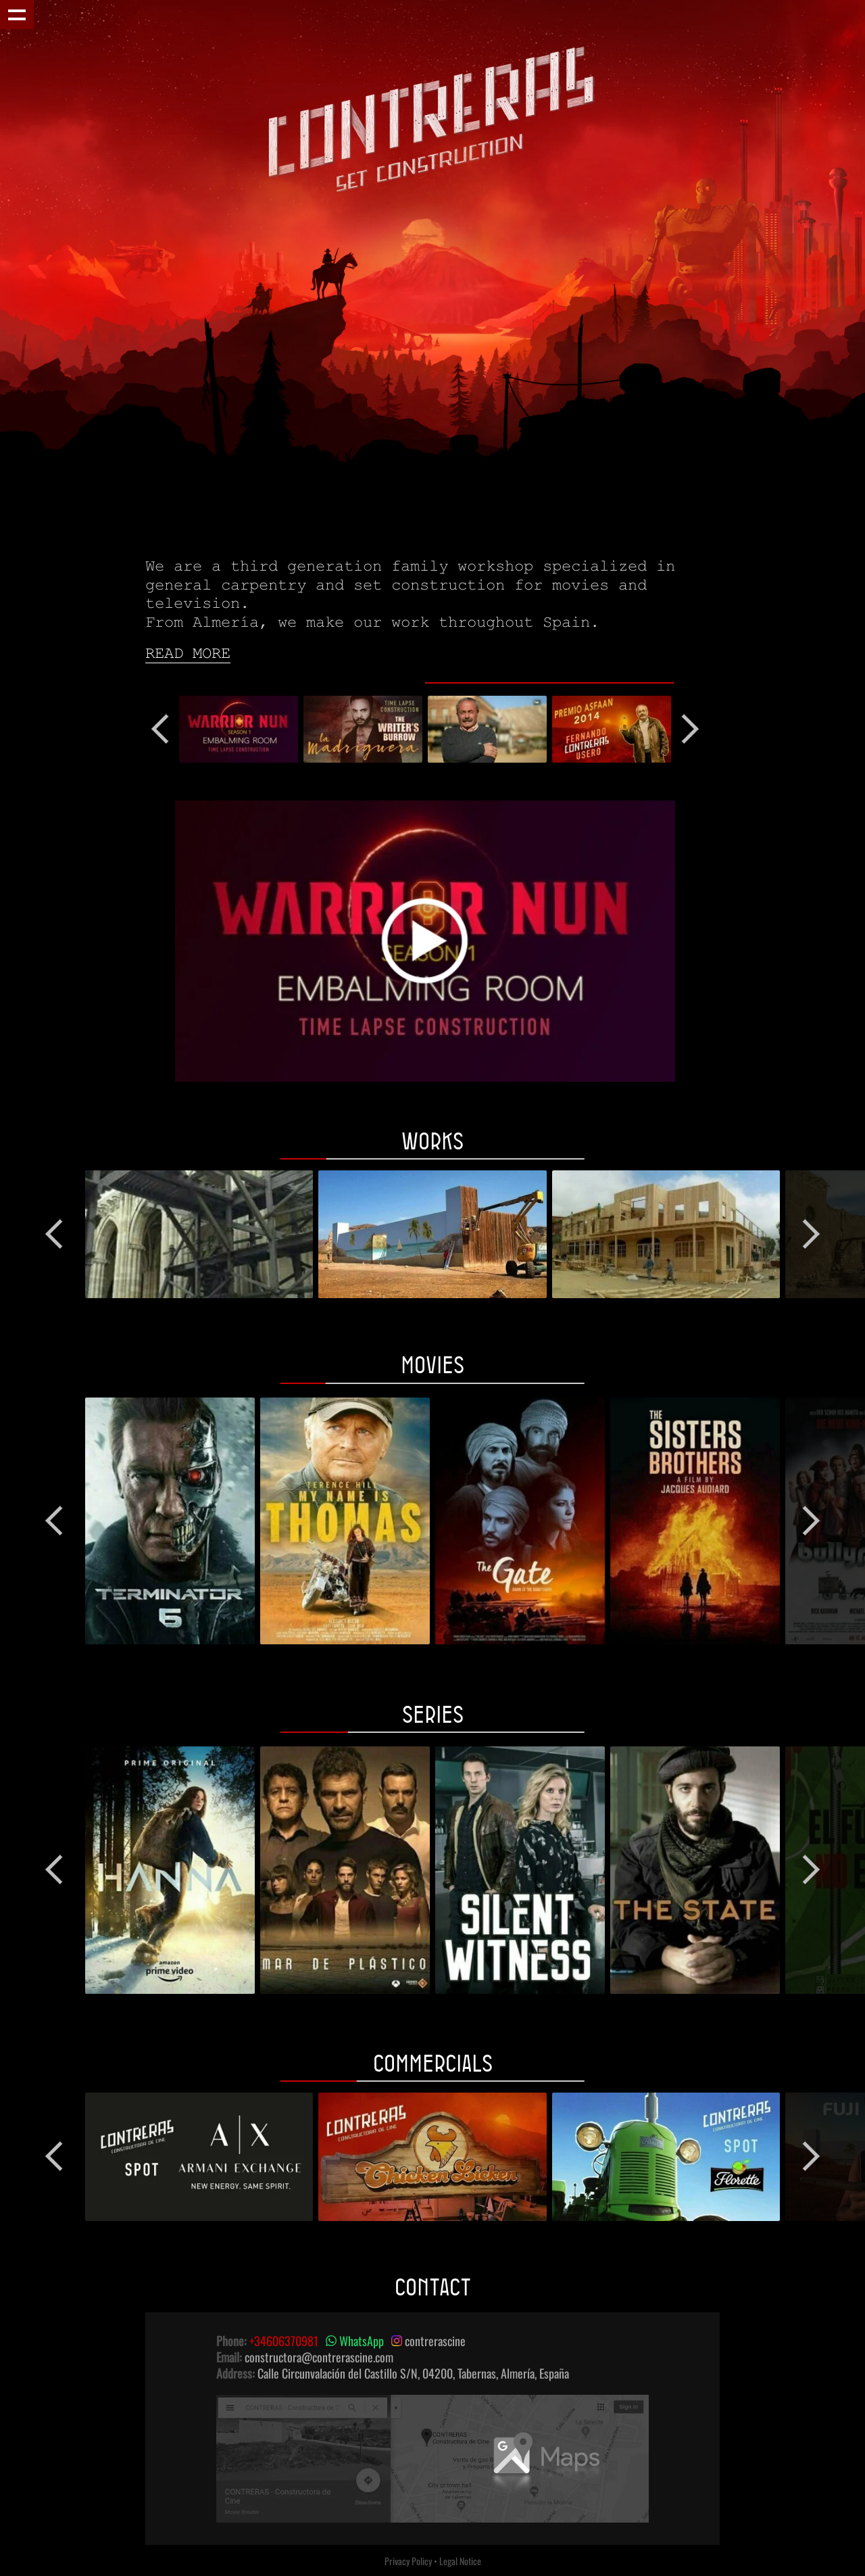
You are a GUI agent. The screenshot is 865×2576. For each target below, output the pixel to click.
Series (433, 1714)
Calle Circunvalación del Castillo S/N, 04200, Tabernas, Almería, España (413, 2373)
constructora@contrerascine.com (319, 2357)
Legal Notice (460, 2561)
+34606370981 (283, 2341)
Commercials (433, 2063)
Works (432, 1140)
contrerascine (428, 2341)
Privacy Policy (408, 2561)
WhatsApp (355, 2341)
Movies (432, 1364)
